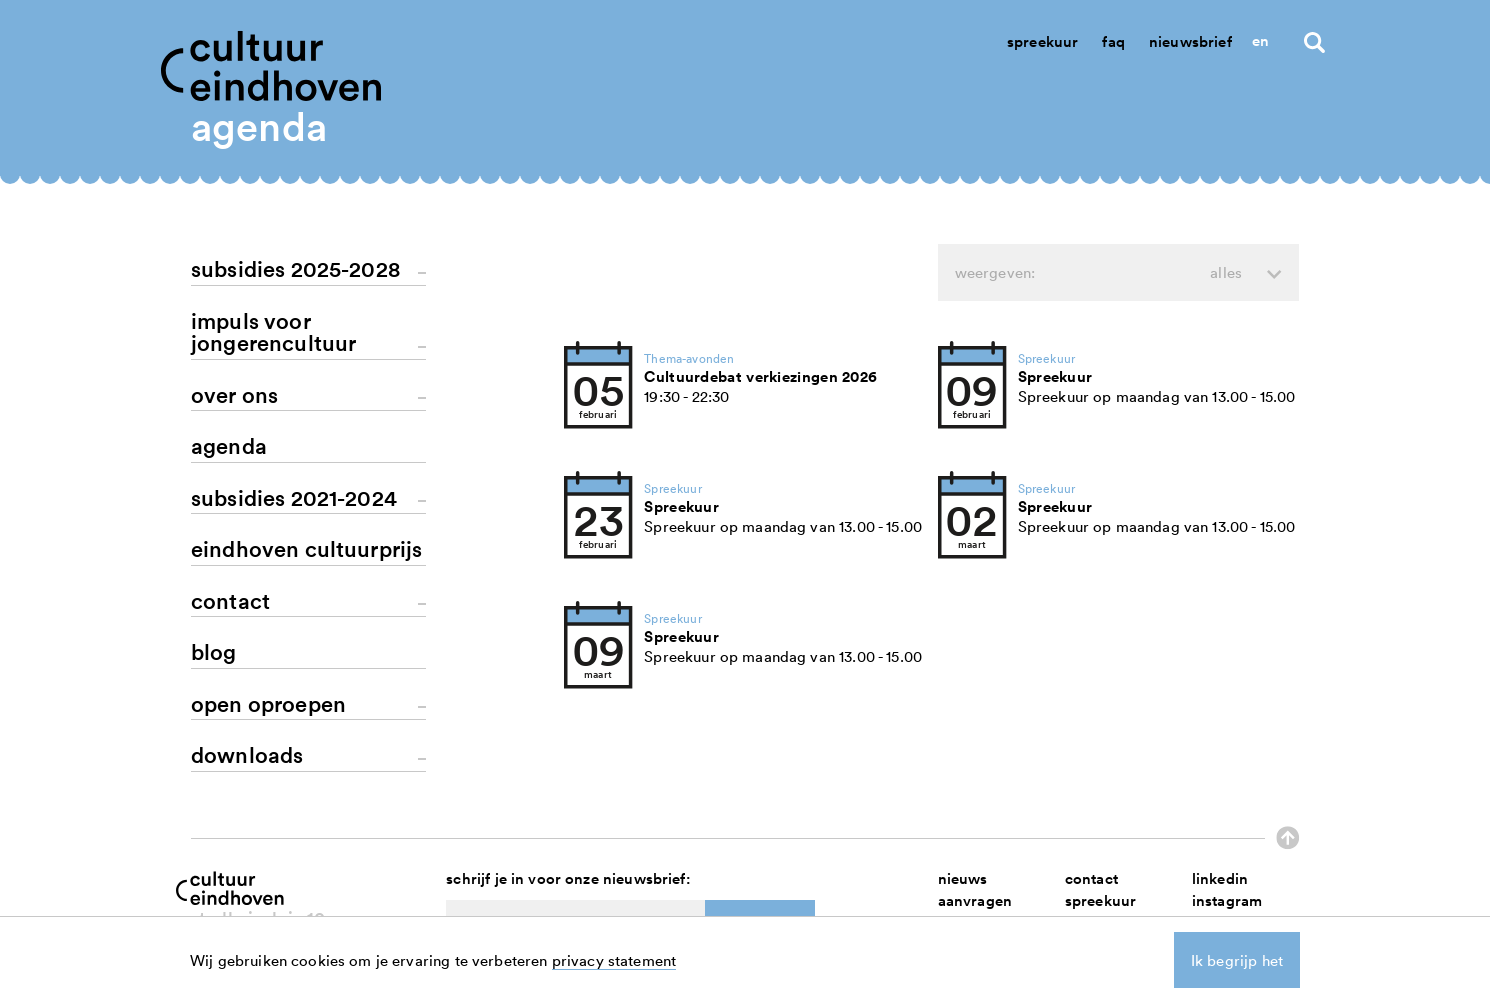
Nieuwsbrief (1190, 41)
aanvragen (975, 900)
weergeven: (1098, 272)
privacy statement (614, 960)
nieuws (963, 878)
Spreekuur (1042, 41)
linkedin (1220, 878)
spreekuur (1100, 900)
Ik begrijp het (1237, 960)
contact (1091, 878)
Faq (1113, 41)
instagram (1227, 900)
